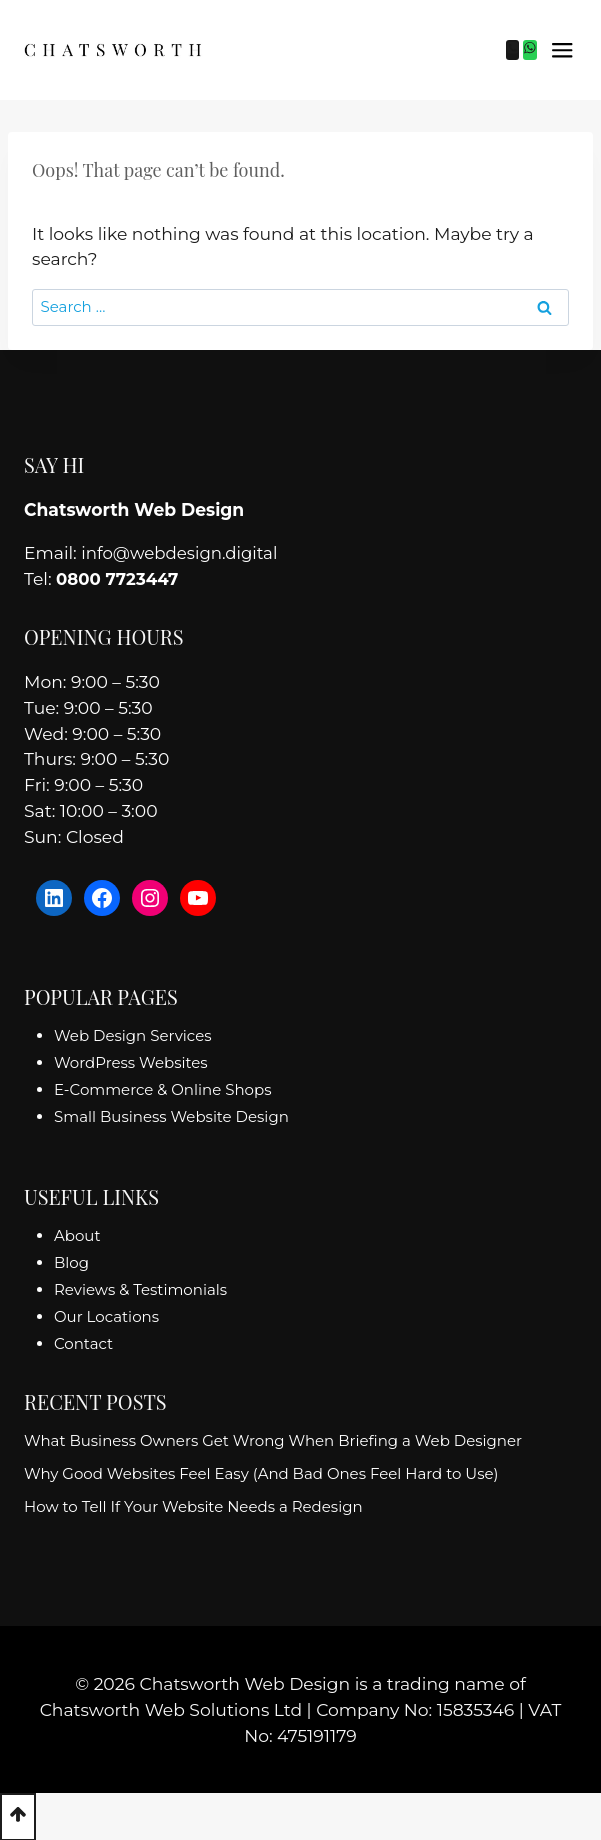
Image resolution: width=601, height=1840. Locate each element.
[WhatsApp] (530, 50)
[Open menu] (562, 50)
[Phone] (513, 50)
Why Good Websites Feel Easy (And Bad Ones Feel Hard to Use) (261, 1473)
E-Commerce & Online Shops (162, 1088)
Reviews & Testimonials (140, 1289)
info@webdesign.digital (182, 552)
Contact (83, 1343)
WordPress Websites (131, 1061)
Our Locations (106, 1316)
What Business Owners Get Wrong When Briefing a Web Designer (273, 1440)
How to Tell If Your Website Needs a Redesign (193, 1506)
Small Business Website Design (171, 1115)
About (77, 1235)
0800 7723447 (119, 578)
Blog (71, 1262)
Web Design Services (133, 1034)
